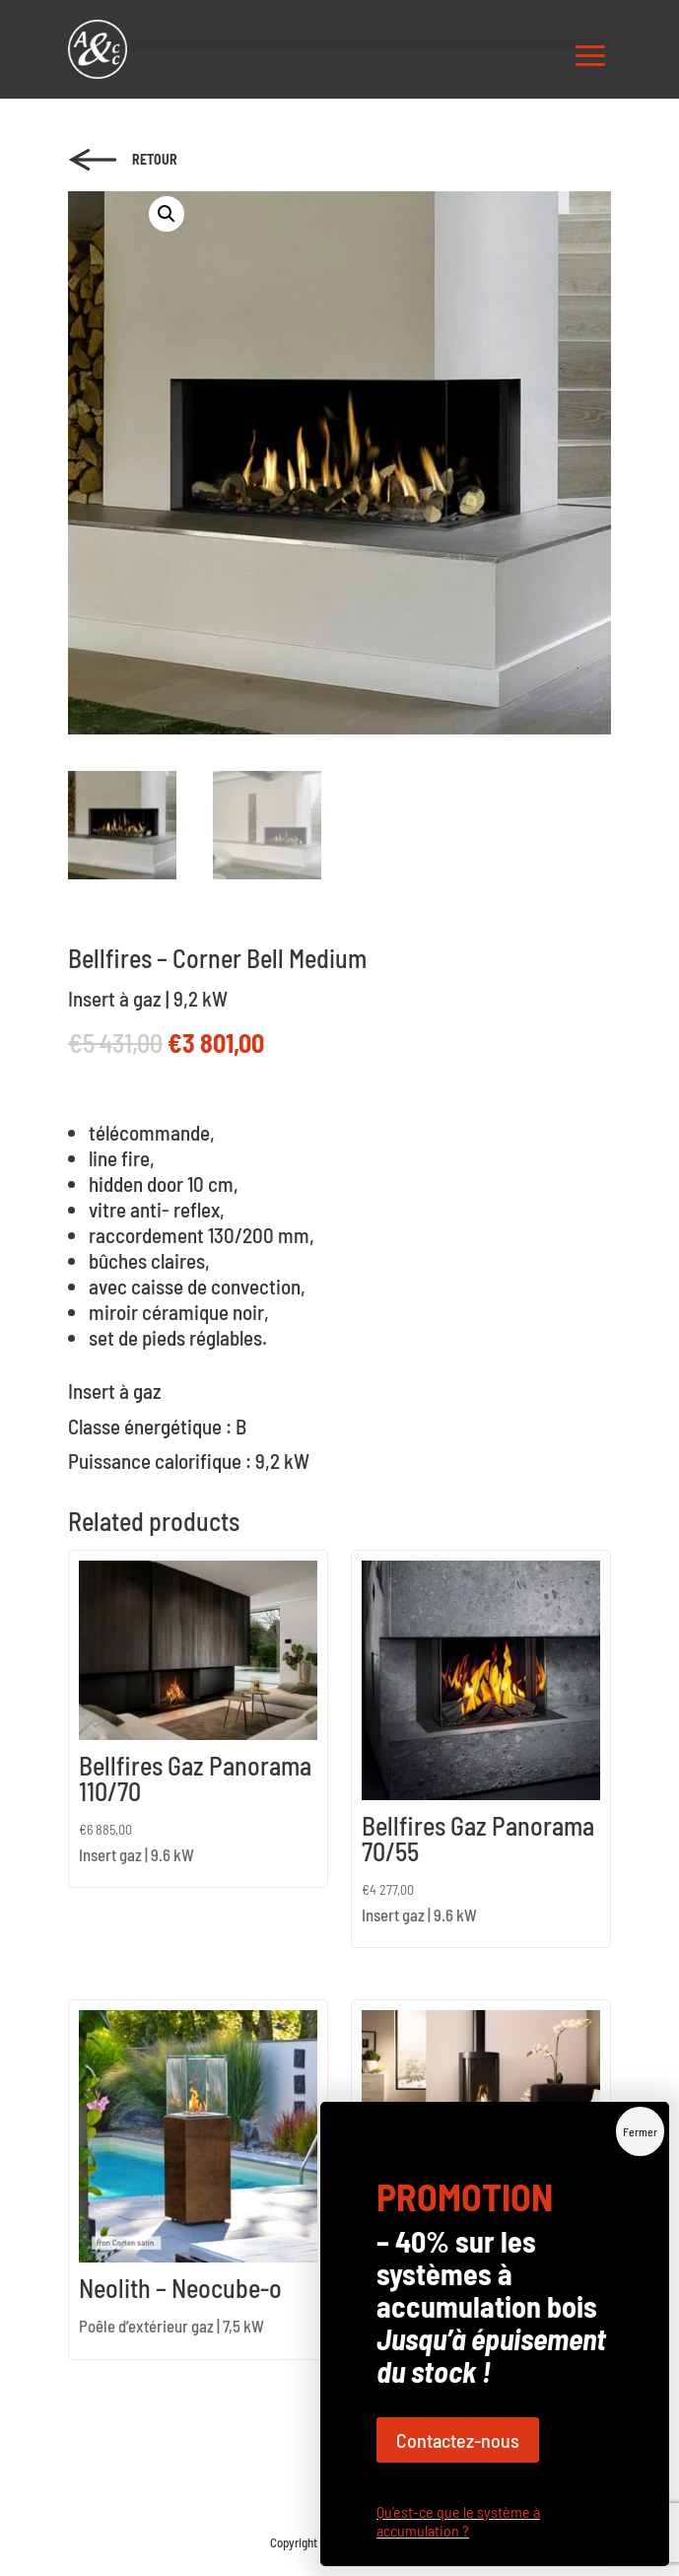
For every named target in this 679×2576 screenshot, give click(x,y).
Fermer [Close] (640, 232)
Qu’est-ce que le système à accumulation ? (458, 621)
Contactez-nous (457, 540)
